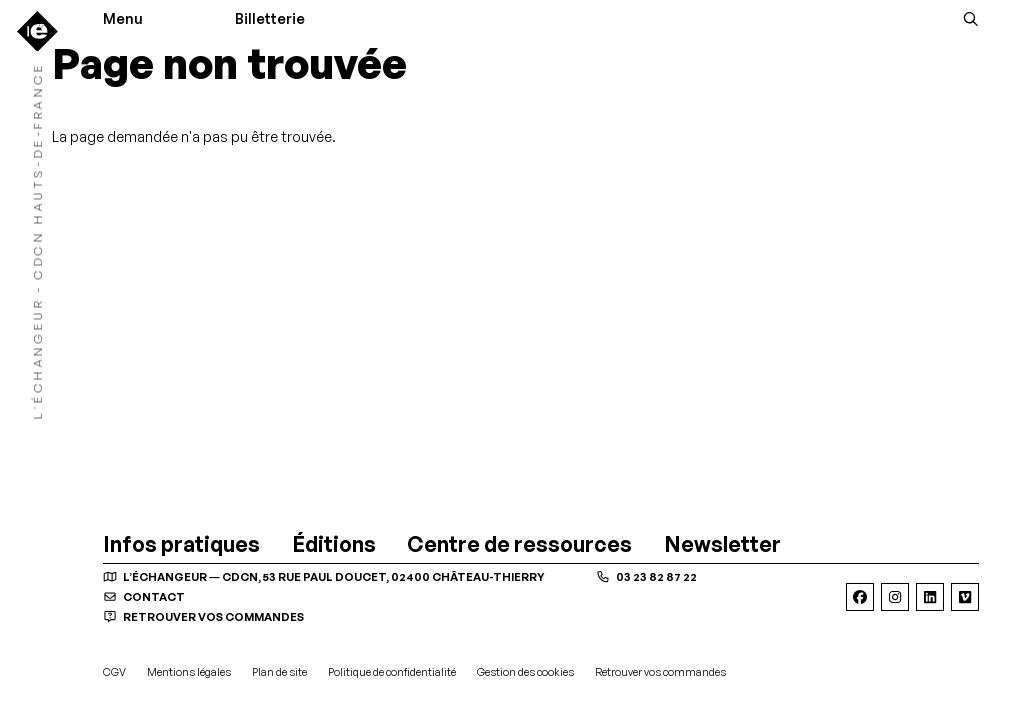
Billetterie (270, 19)
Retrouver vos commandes (203, 617)
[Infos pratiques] (181, 544)
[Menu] (128, 19)
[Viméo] (965, 597)
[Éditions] (334, 544)
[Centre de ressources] (519, 544)
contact (144, 597)
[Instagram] (895, 597)
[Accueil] (38, 31)
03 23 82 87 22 (646, 577)
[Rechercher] (971, 19)
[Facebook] (860, 597)
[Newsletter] (722, 544)
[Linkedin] (930, 597)
